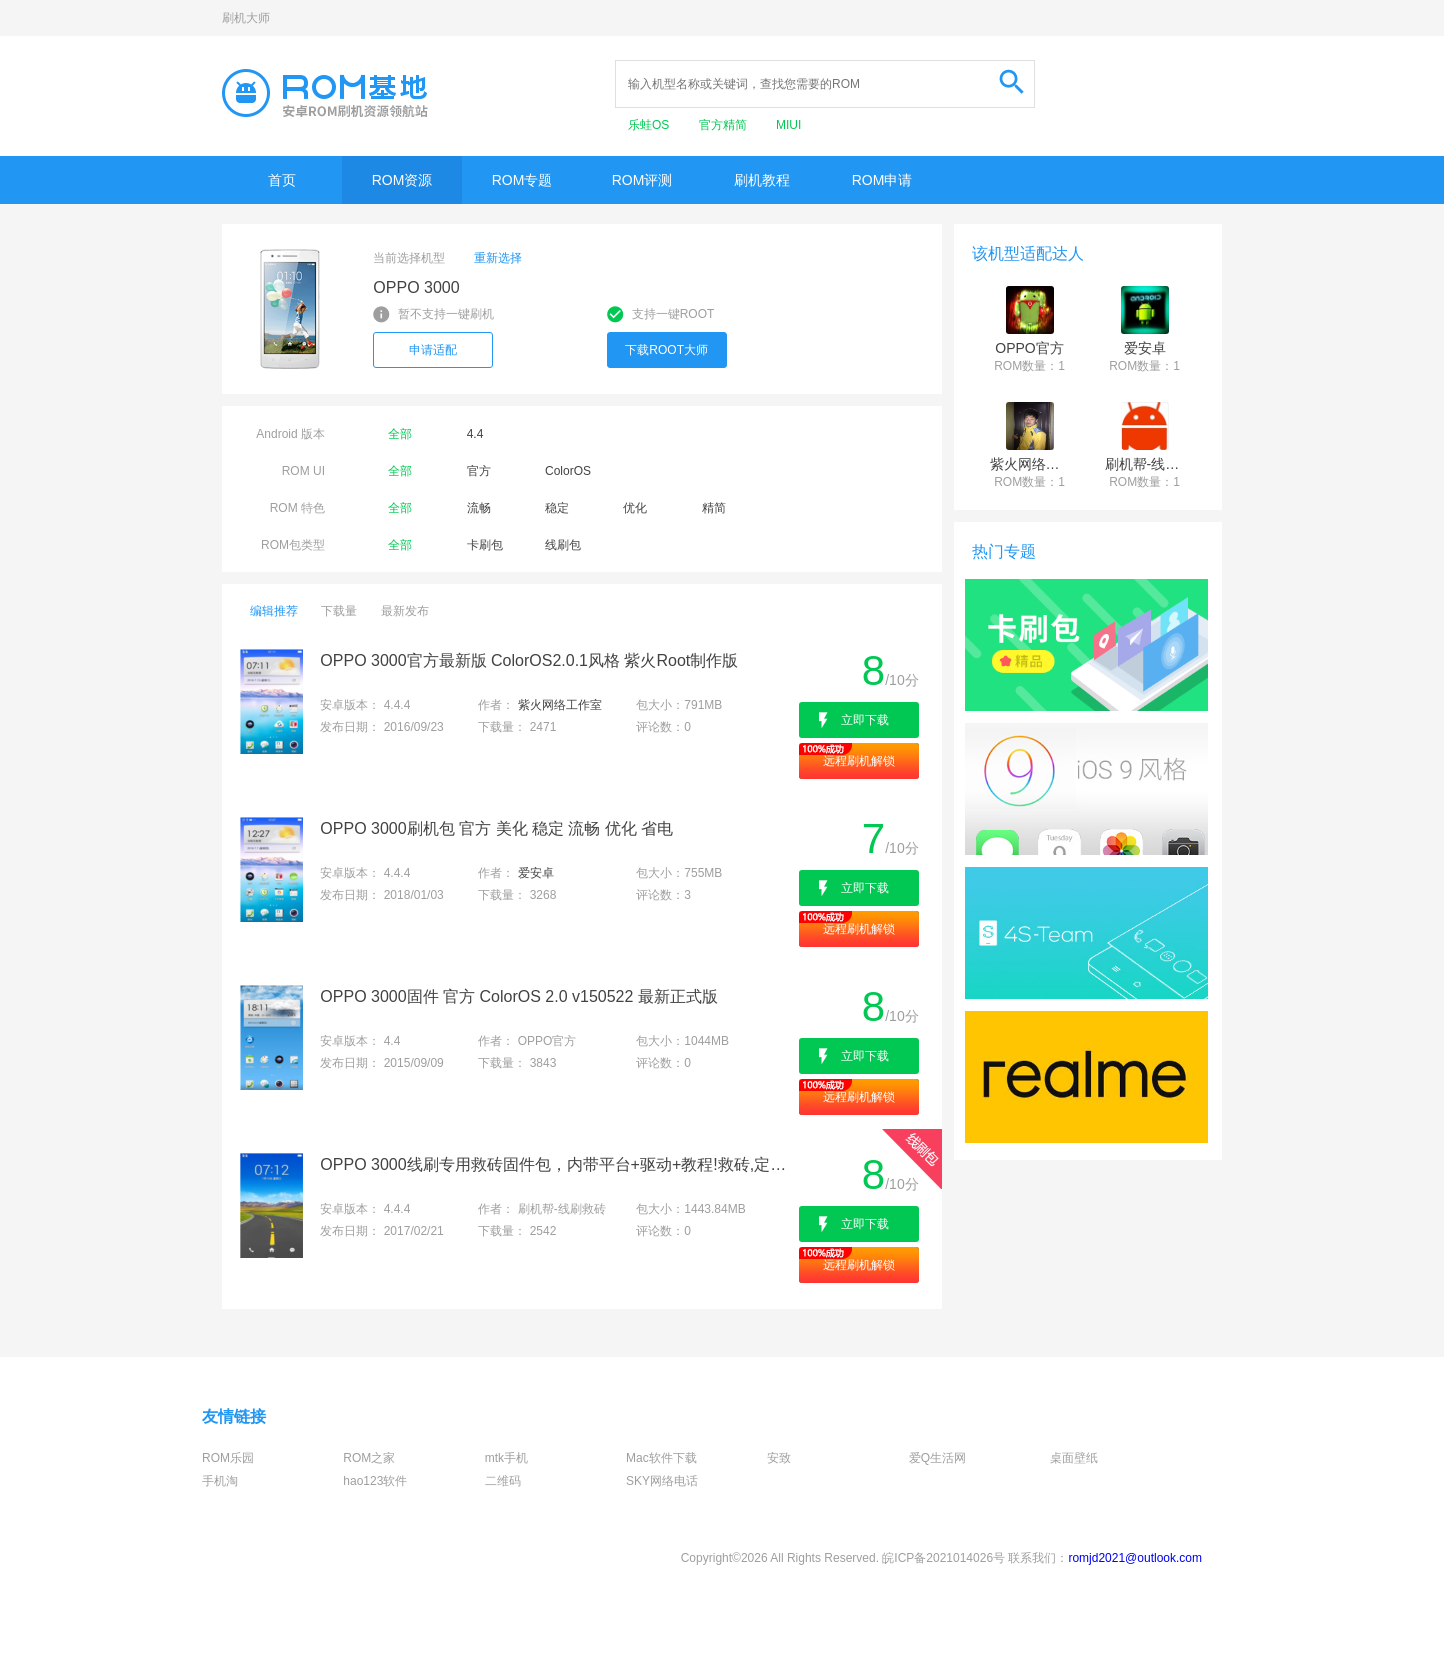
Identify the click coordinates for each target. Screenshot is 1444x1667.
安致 (779, 1458)
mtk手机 (506, 1458)
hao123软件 (375, 1481)
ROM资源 (402, 180)
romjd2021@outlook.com (1135, 1558)
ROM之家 (369, 1458)
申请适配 (433, 350)
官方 (479, 471)
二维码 (503, 1481)
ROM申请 (882, 180)
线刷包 (563, 545)
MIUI (788, 125)
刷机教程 (762, 180)
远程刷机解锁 (859, 761)
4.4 (475, 434)
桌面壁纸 (1074, 1458)
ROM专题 (522, 180)
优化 (635, 508)
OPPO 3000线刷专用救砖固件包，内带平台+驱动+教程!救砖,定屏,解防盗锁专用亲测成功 (557, 1164)
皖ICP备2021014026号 (943, 1558)
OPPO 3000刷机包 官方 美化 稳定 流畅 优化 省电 (496, 828)
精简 (714, 508)
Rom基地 (325, 93)
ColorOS (568, 471)
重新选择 (498, 258)
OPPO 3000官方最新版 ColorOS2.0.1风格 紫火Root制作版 (529, 660)
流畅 (479, 508)
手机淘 (220, 1481)
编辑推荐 (274, 611)
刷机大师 (246, 18)
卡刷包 (485, 545)
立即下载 (865, 720)
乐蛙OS (650, 125)
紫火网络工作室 (560, 705)
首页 (282, 180)
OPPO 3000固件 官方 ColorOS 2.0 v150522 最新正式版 (518, 996)
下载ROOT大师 (666, 350)
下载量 (339, 611)
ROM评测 (642, 180)
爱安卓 (536, 873)
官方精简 (724, 125)
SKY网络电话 (662, 1481)
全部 (400, 434)
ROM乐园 (228, 1458)
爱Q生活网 (937, 1458)
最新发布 (405, 611)
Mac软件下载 (661, 1458)
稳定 (557, 508)
